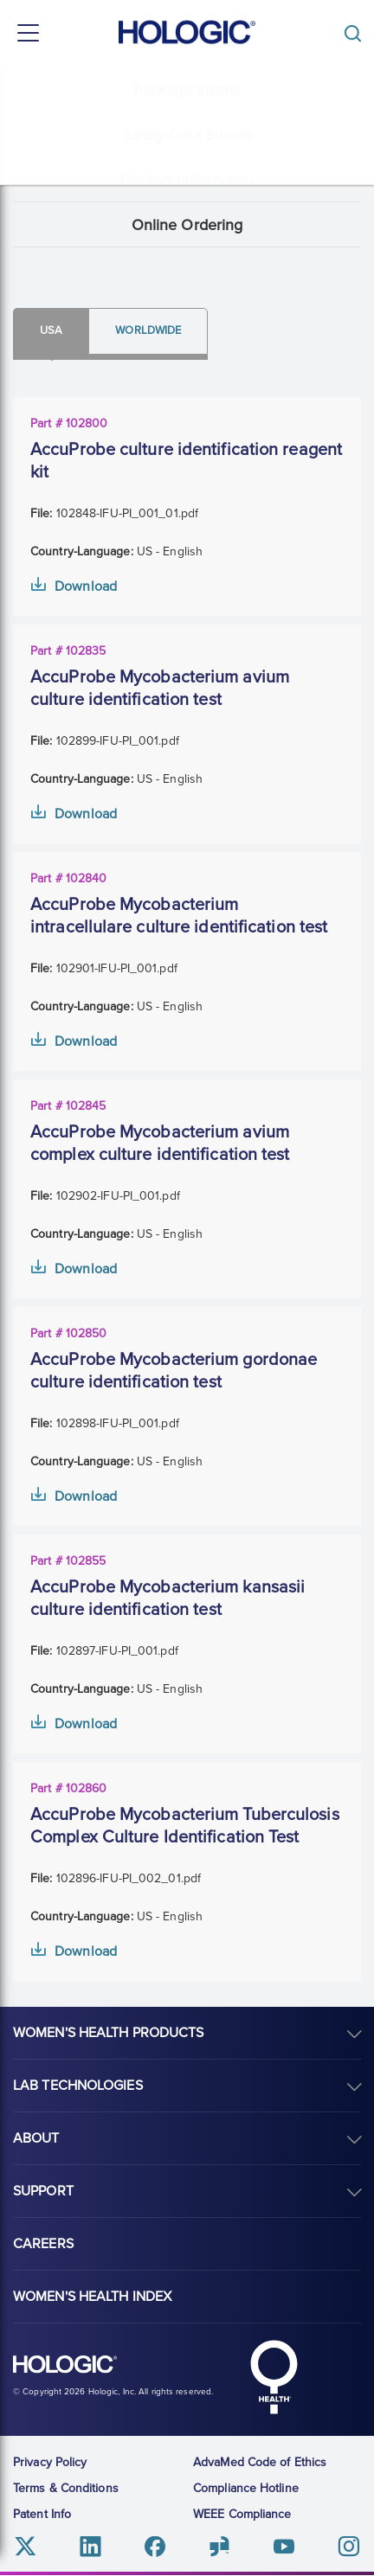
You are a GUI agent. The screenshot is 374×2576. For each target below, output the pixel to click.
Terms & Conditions (66, 2488)
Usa (51, 330)
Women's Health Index (92, 2296)
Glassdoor (219, 2547)
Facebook (154, 2547)
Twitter (25, 2547)
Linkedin (90, 2547)
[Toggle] (356, 33)
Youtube (283, 2547)
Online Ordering (187, 224)
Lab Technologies (78, 2085)
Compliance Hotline (246, 2488)
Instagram (348, 2547)
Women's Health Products (108, 2032)
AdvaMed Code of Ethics (259, 2462)
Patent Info (42, 2514)
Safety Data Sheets (187, 134)
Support (43, 2191)
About (36, 2138)
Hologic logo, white (65, 2364)
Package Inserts (187, 89)
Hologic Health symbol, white (273, 2377)
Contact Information (187, 179)
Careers (43, 2243)
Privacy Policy (50, 2462)
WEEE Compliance (242, 2514)
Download (86, 586)
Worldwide (148, 330)
